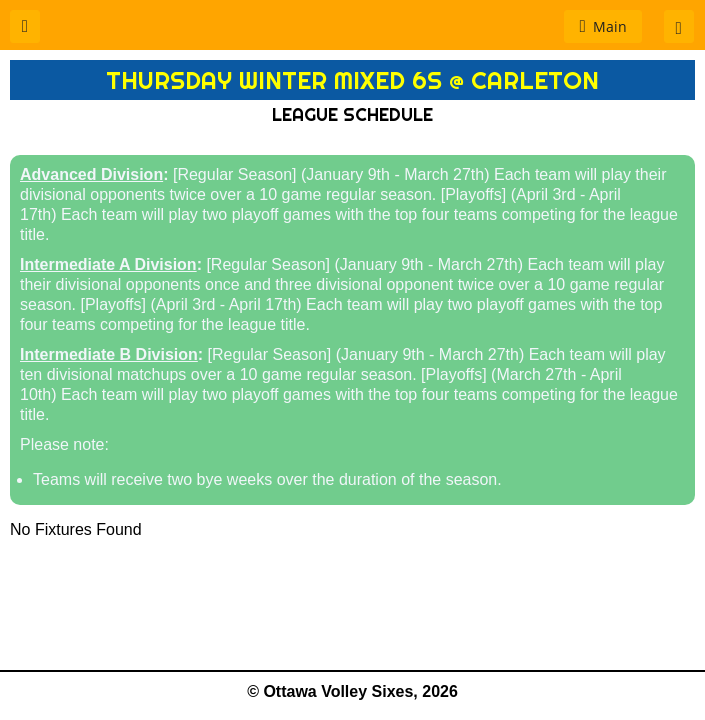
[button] (25, 26)
